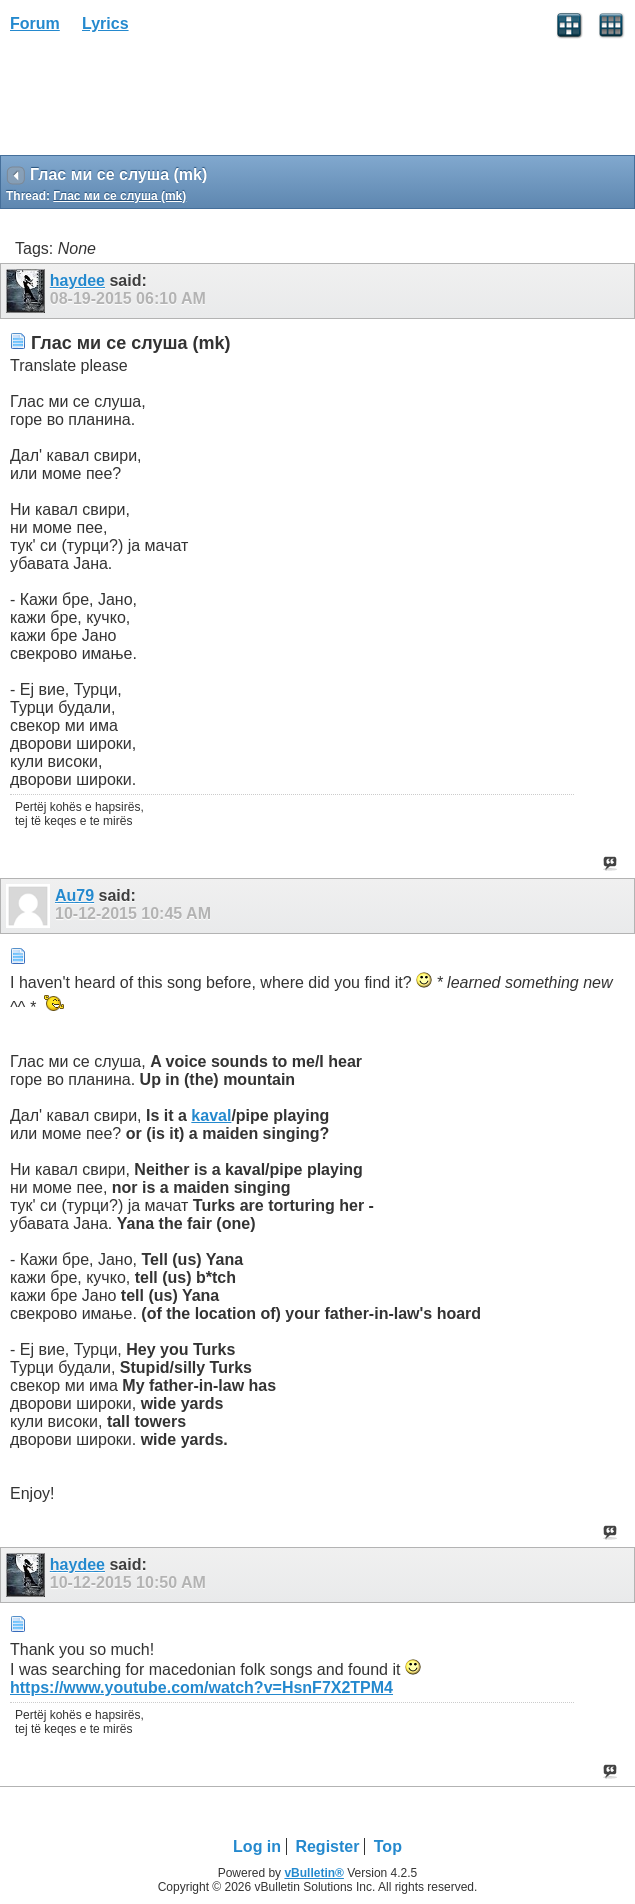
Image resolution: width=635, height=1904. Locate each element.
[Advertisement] (160, 101)
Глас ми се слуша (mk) (119, 196)
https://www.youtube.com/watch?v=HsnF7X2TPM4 (201, 1687)
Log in (257, 1846)
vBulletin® (314, 1873)
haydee (77, 280)
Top (388, 1846)
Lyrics (105, 23)
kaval (211, 1115)
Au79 (74, 895)
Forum (35, 23)
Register (327, 1846)
